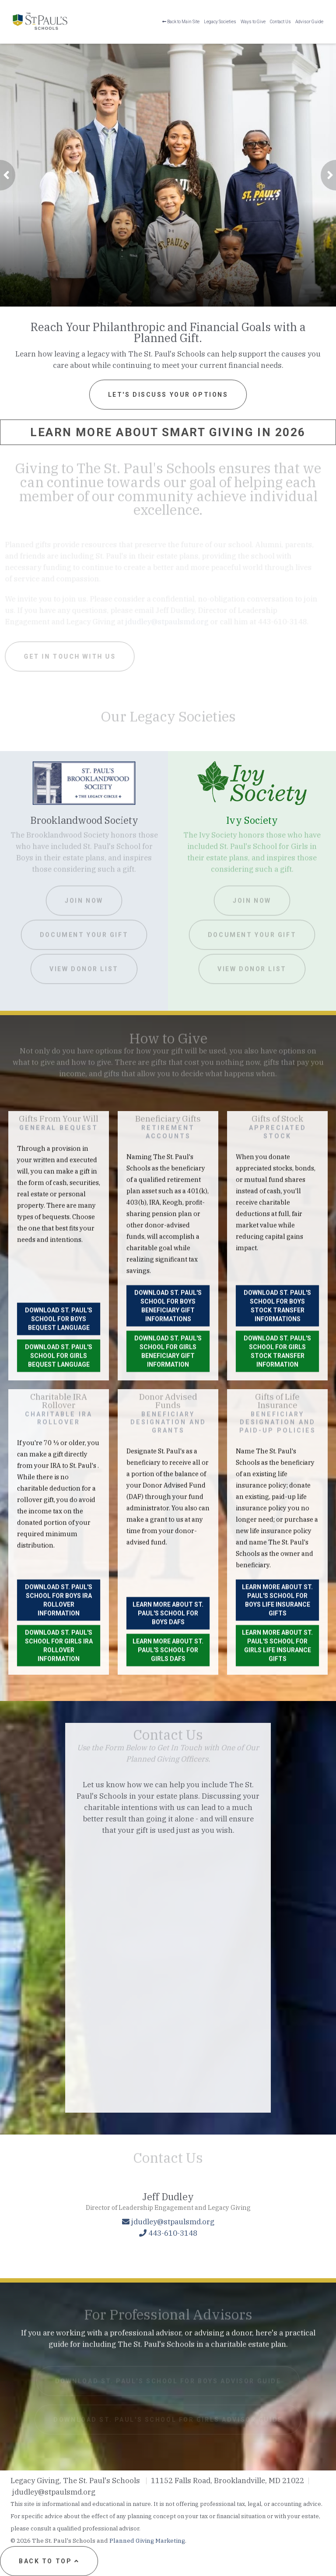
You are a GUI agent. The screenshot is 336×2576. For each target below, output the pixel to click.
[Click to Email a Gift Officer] (168, 2331)
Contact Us (280, 21)
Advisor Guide (309, 21)
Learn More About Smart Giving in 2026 (168, 432)
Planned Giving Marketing (147, 2540)
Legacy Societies (220, 21)
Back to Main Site (181, 21)
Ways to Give (253, 21)
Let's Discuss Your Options (168, 394)
